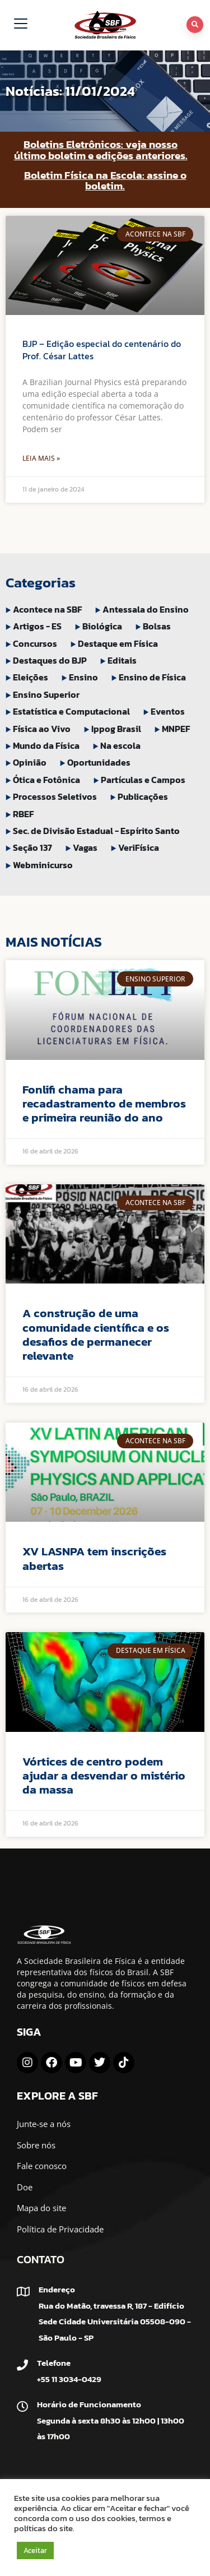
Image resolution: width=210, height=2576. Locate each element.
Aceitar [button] (35, 2550)
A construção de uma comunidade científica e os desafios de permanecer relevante (95, 1334)
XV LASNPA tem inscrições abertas (94, 1558)
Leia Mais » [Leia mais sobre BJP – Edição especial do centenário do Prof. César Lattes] (41, 458)
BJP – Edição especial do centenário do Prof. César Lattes (101, 350)
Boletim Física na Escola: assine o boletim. (105, 180)
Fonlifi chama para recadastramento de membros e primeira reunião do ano (104, 1103)
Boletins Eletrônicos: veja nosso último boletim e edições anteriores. (101, 149)
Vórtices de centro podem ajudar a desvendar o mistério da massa (103, 1775)
